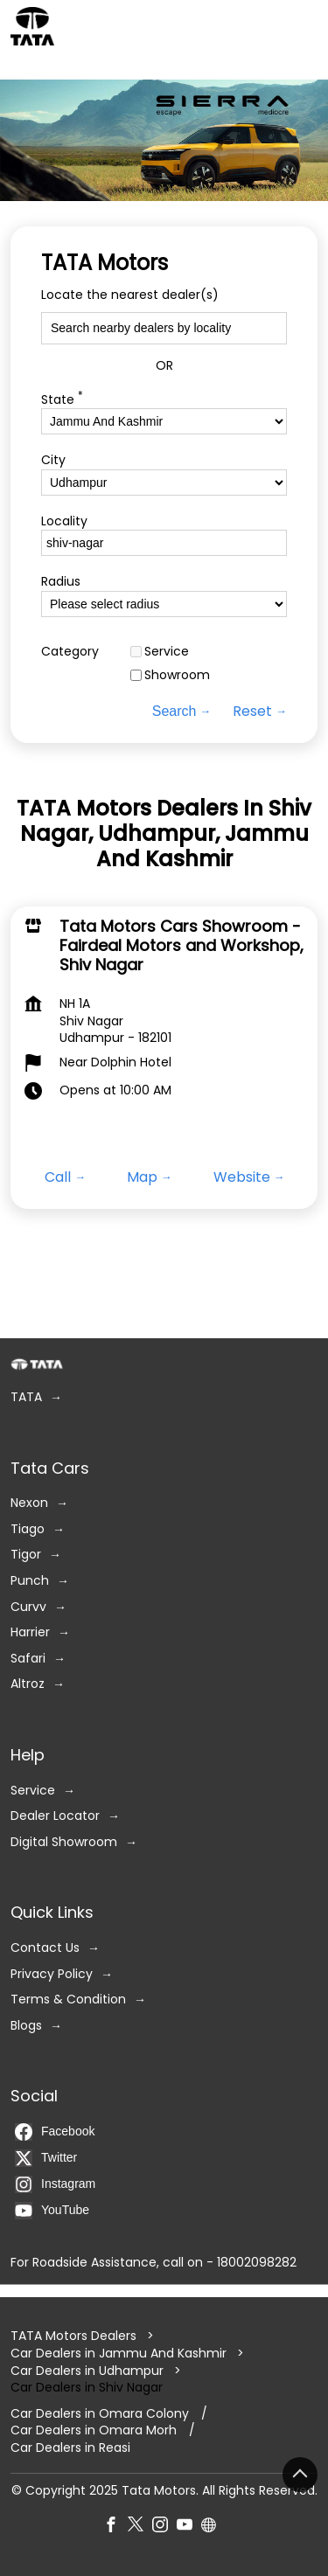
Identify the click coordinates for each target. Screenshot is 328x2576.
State (62, 398)
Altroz (27, 1684)
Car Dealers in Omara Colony (99, 2414)
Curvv (28, 1606)
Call (58, 1176)
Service (166, 651)
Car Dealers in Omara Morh (93, 2430)
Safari (27, 1657)
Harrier (30, 1632)
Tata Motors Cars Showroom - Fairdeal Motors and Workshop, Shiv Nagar (181, 945)
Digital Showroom (63, 1841)
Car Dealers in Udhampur (87, 2369)
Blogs (26, 2025)
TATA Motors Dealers (75, 2335)
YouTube (52, 2210)
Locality (64, 521)
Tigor (25, 1554)
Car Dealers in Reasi (70, 2448)
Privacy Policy (51, 1973)
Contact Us (45, 1948)
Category (70, 651)
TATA (26, 1397)
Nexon (29, 1503)
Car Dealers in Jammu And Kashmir (118, 2353)
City (53, 460)
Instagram (55, 2184)
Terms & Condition (68, 1999)
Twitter (46, 2158)
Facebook (54, 2132)
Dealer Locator (55, 1816)
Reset (252, 711)
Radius (60, 582)
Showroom (177, 676)
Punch (29, 1581)
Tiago (27, 1528)
